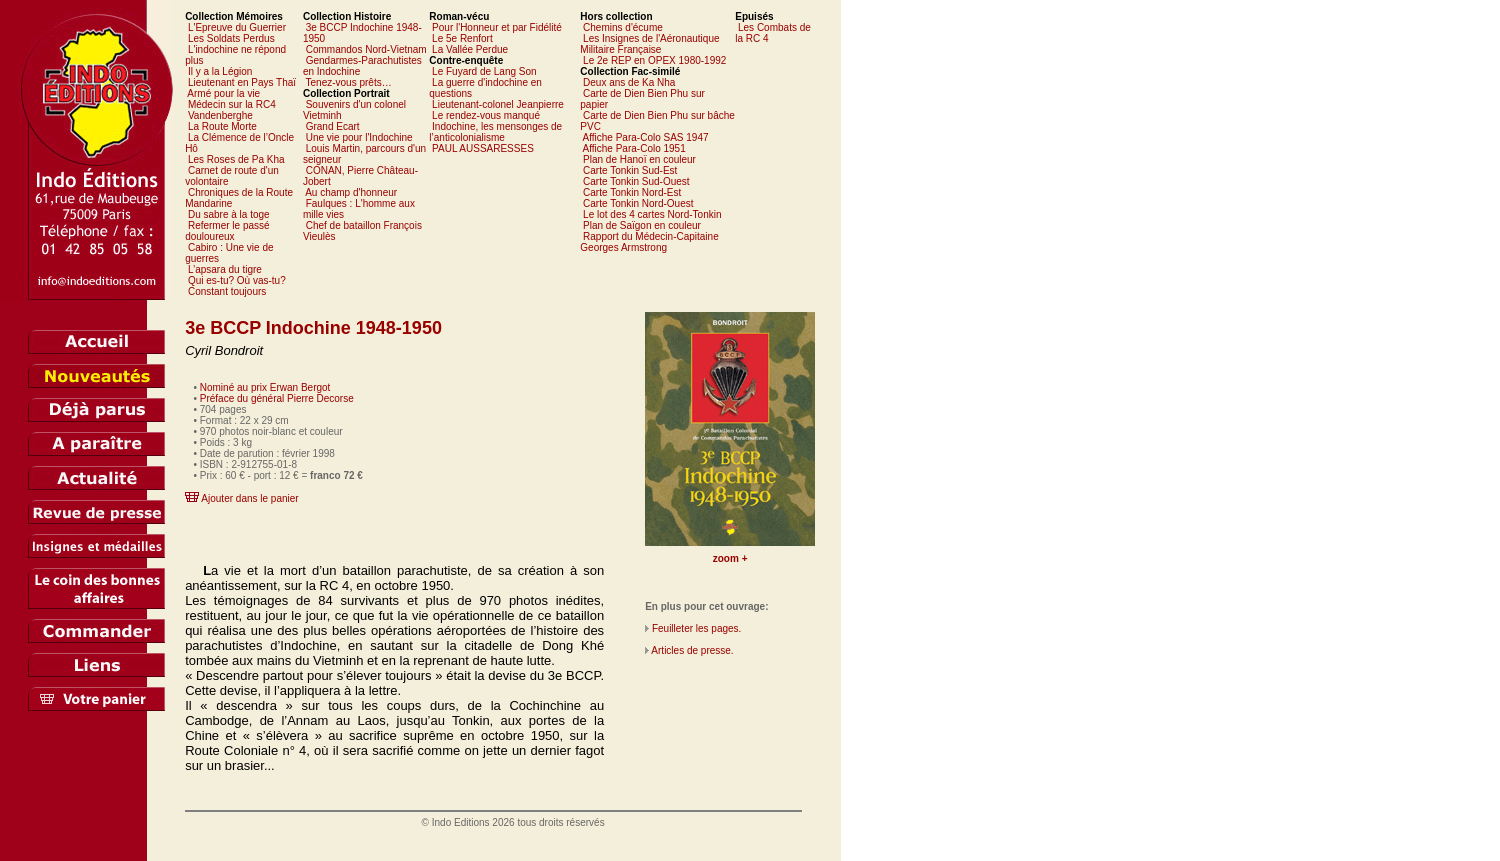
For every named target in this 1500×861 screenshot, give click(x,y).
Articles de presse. (692, 650)
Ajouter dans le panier (249, 498)
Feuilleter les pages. (697, 628)
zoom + (730, 558)
